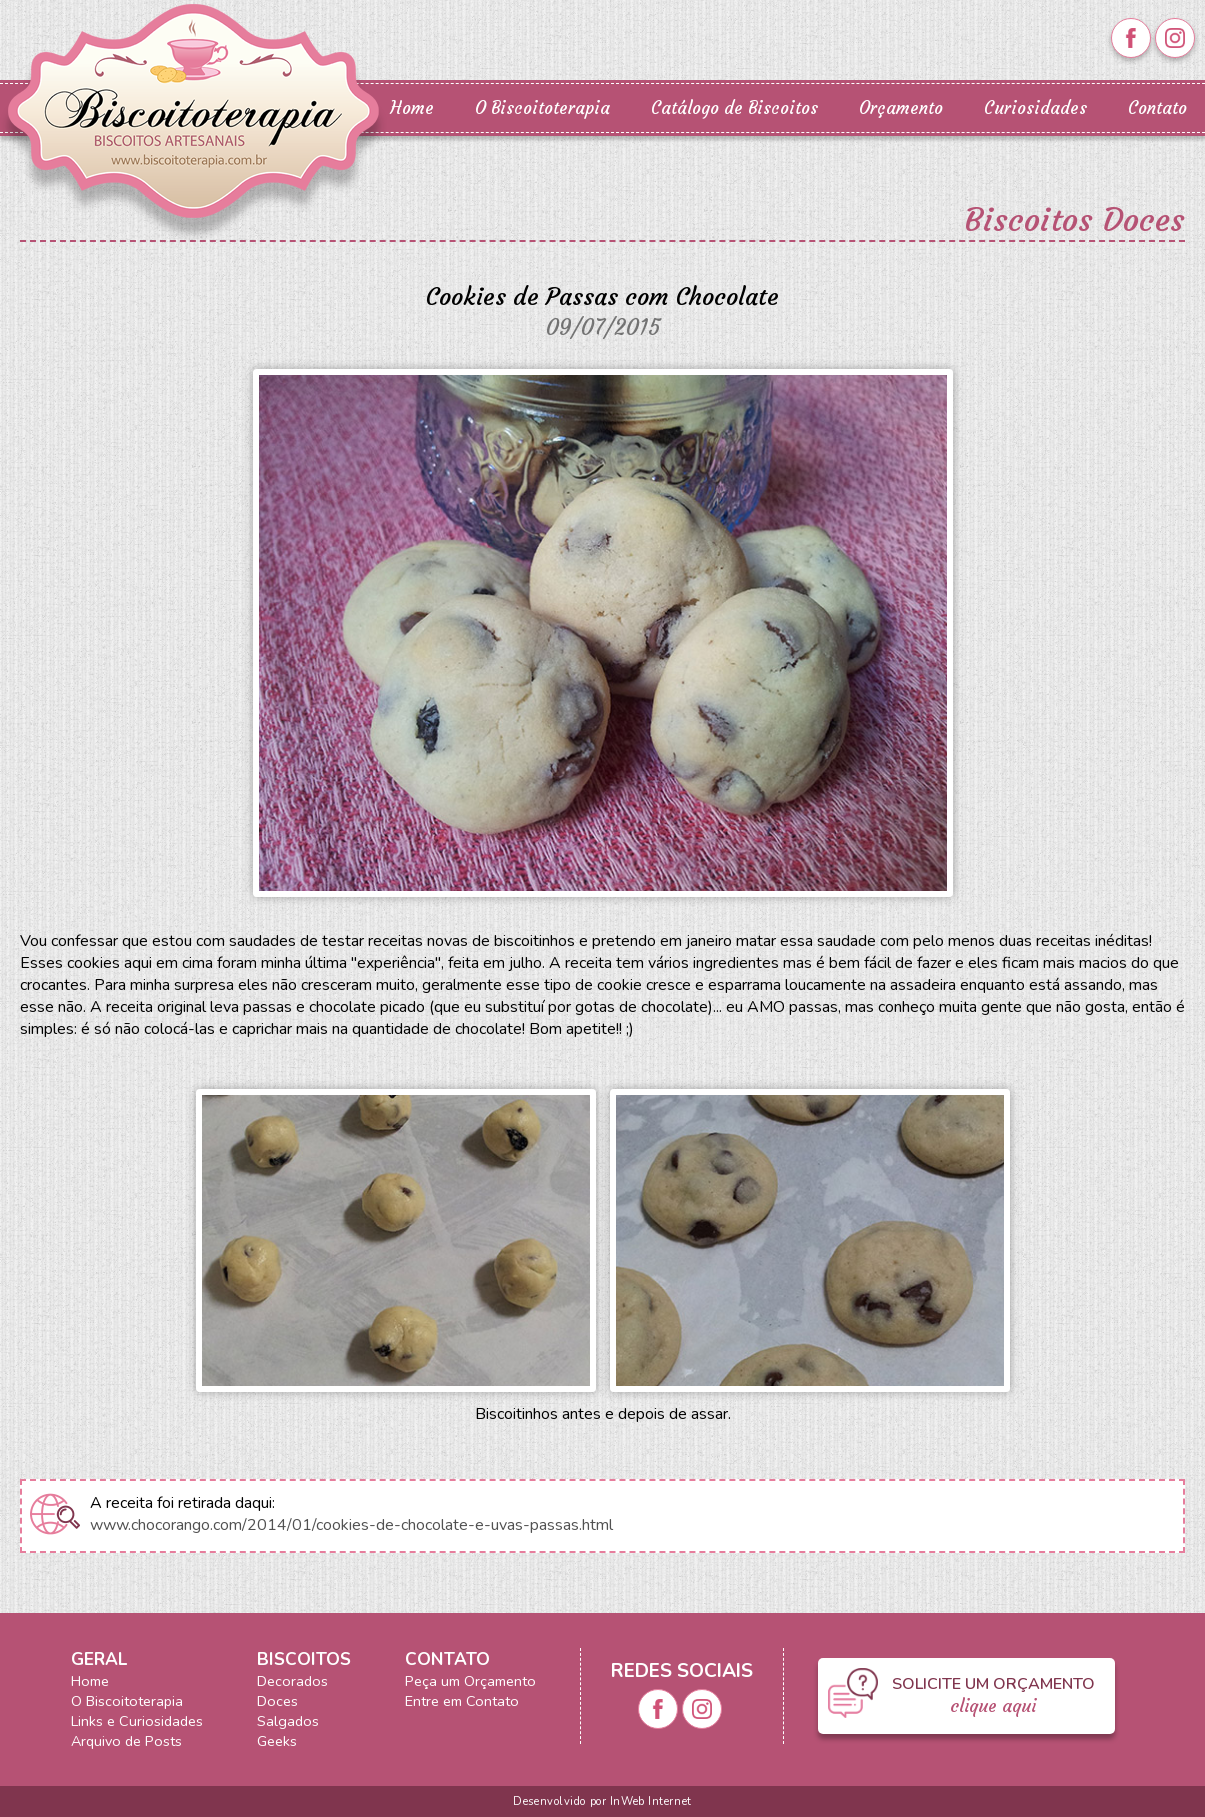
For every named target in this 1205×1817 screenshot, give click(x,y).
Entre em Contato (462, 1701)
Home (412, 108)
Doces (277, 1701)
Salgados (288, 1721)
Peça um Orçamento (470, 1681)
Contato (1157, 108)
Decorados (292, 1681)
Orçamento (901, 108)
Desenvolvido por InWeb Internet (602, 1801)
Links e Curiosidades (137, 1721)
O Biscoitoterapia (542, 108)
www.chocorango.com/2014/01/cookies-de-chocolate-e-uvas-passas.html (351, 1525)
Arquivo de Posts (126, 1741)
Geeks (277, 1741)
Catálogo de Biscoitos (734, 108)
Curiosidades (1035, 108)
